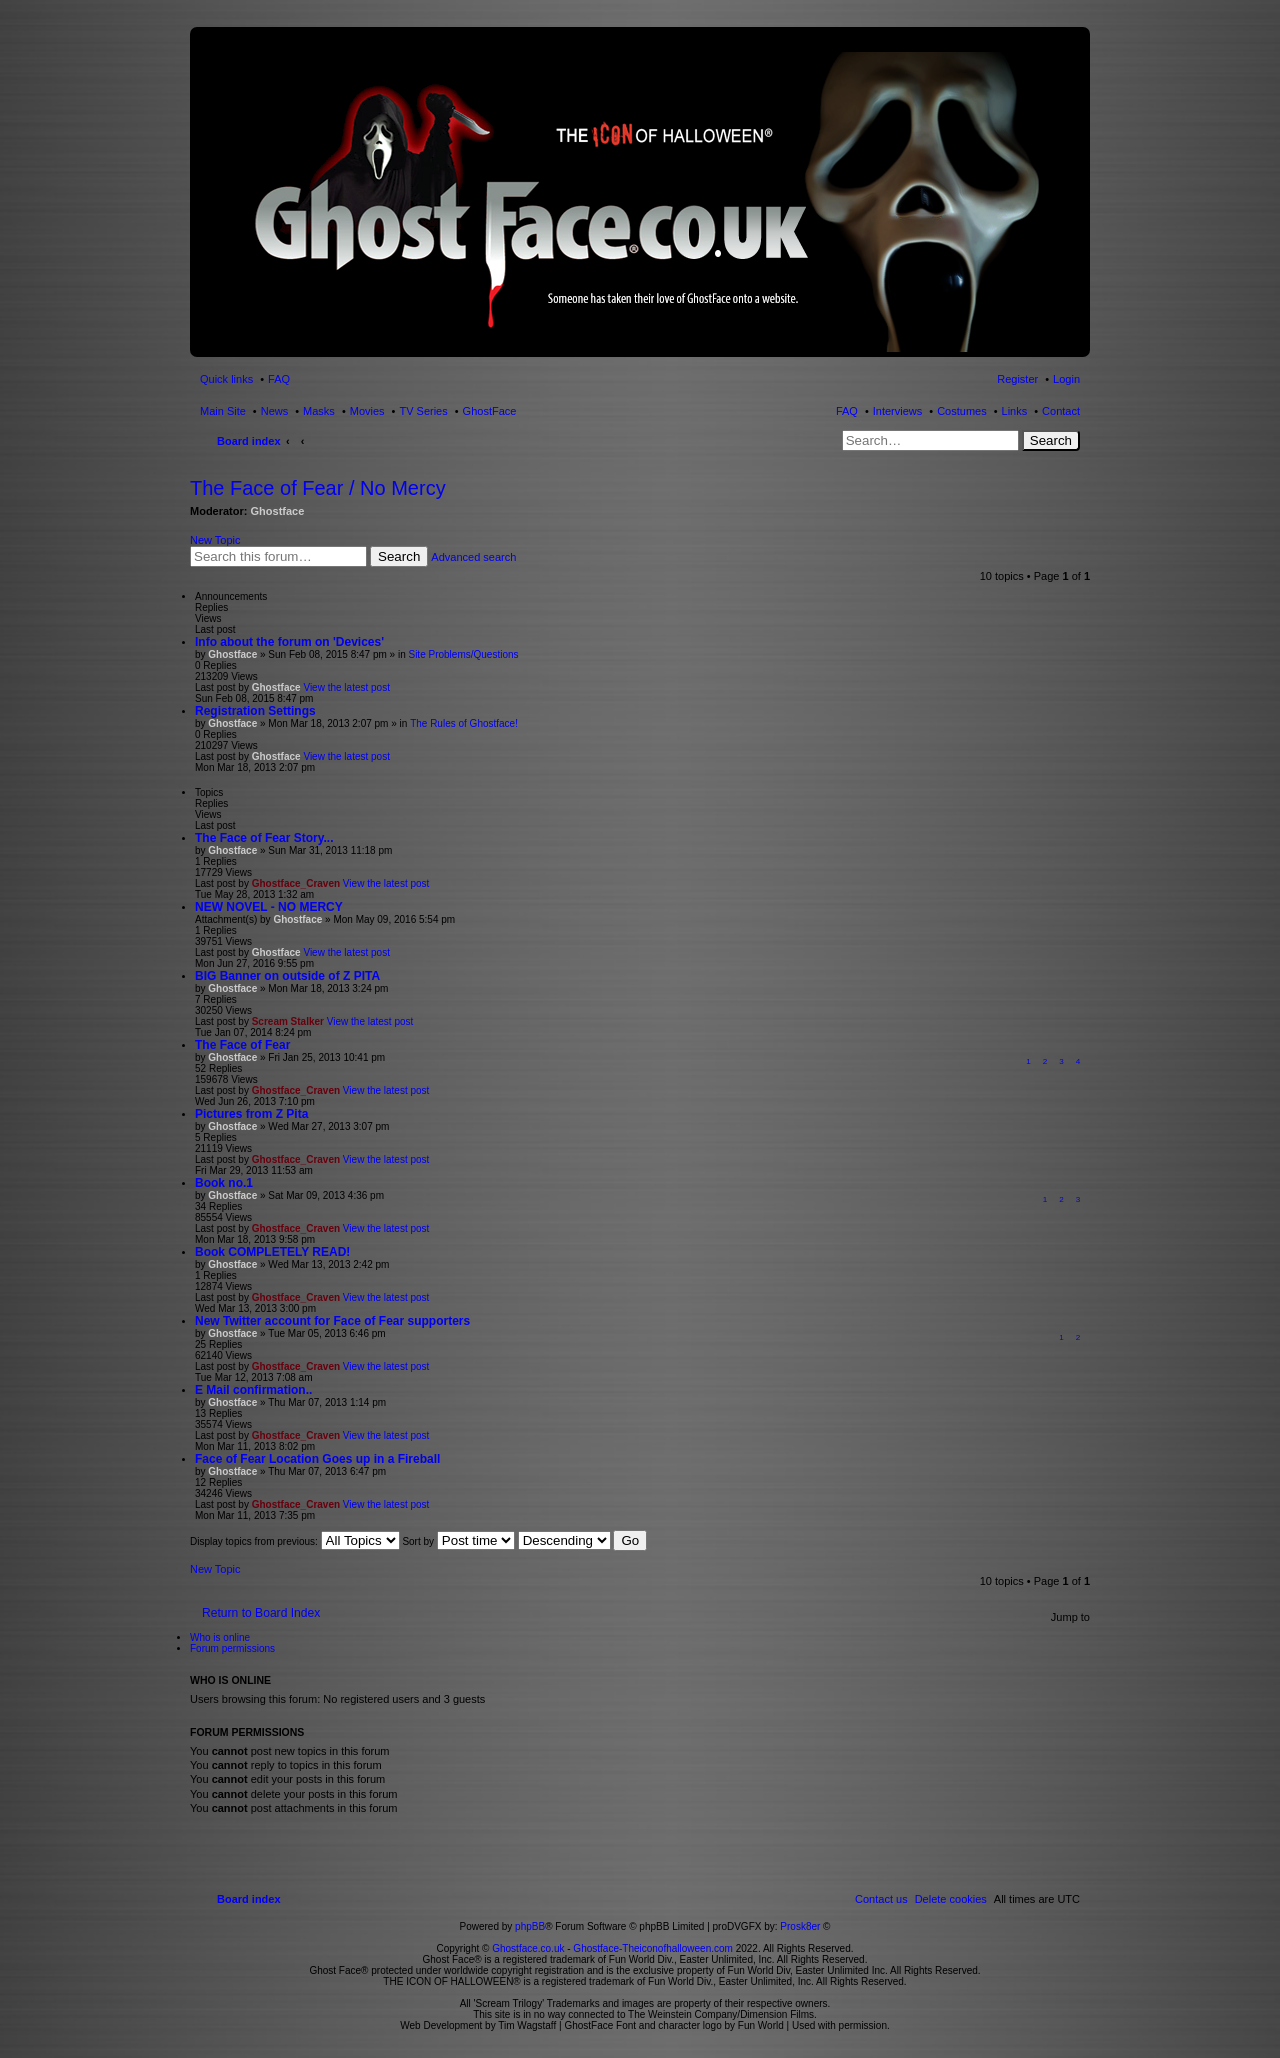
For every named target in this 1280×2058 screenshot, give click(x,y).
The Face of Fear (242, 1045)
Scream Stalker (288, 1021)
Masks (319, 411)
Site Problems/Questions (463, 654)
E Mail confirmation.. (253, 1390)
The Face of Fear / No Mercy (318, 488)
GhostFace (490, 411)
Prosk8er (800, 1926)
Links (1015, 411)
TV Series (423, 411)
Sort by (458, 1541)
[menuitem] (951, 1899)
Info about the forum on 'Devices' (289, 642)
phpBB (530, 1926)
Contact (1061, 411)
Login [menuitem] (1066, 379)
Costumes (962, 411)
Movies (367, 411)
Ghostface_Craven (296, 883)
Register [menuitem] (1017, 379)
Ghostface (278, 511)
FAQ (847, 411)
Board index (249, 441)
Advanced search (473, 557)
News (275, 411)
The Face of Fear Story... (264, 838)
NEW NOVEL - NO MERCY (269, 907)
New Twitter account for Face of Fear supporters (332, 1321)
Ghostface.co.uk (529, 1948)
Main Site (223, 411)
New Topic (215, 540)
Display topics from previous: (295, 1541)
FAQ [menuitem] (279, 379)
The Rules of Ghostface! (464, 723)
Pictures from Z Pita (251, 1114)
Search (1051, 440)
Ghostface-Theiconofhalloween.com (653, 1948)
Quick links (226, 379)
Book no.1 (224, 1183)
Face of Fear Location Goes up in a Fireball (317, 1459)
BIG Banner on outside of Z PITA (287, 976)
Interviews (898, 411)
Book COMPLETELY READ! (272, 1252)
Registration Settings (255, 711)
